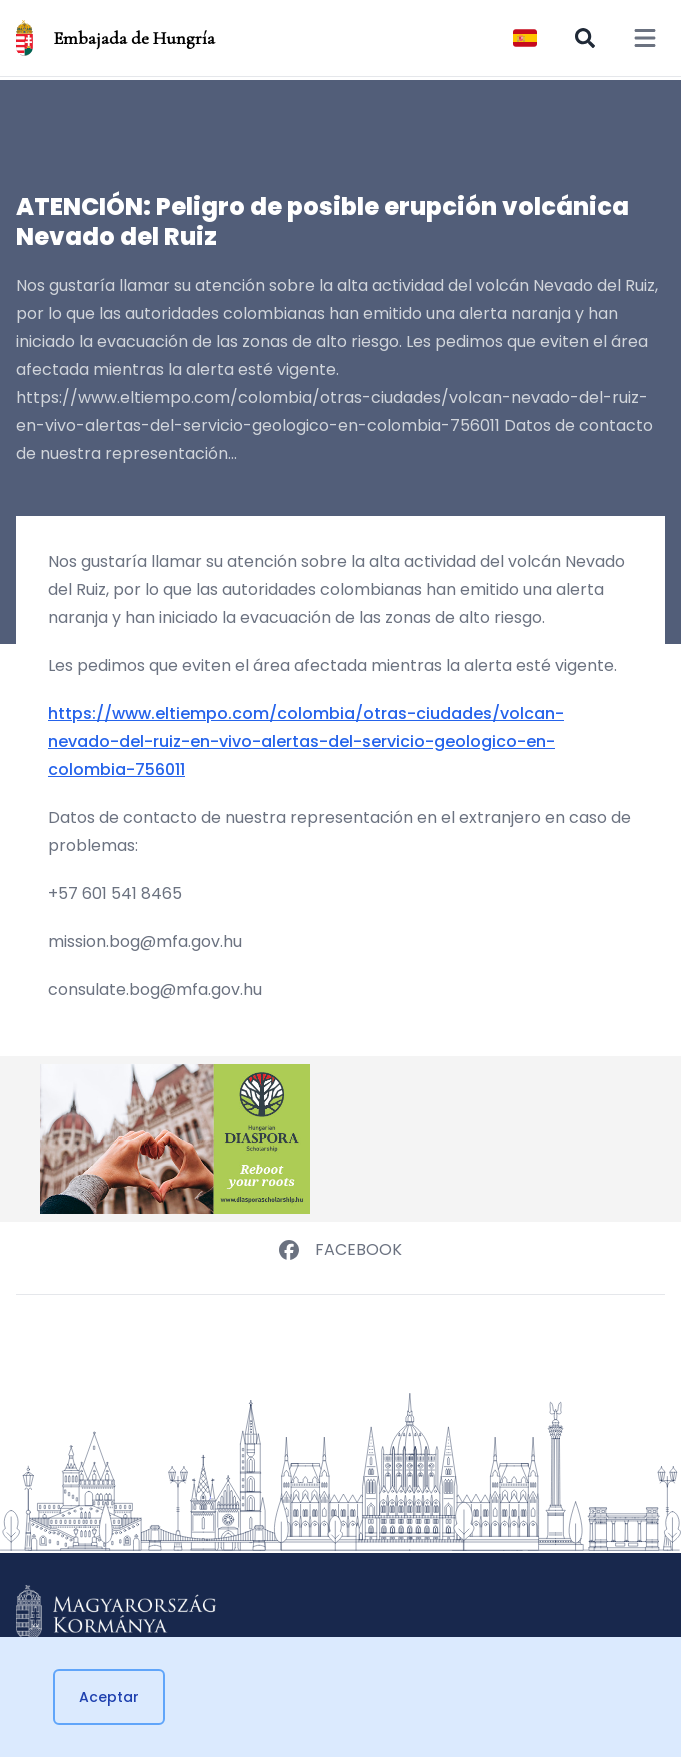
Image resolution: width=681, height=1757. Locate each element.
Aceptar (109, 1697)
